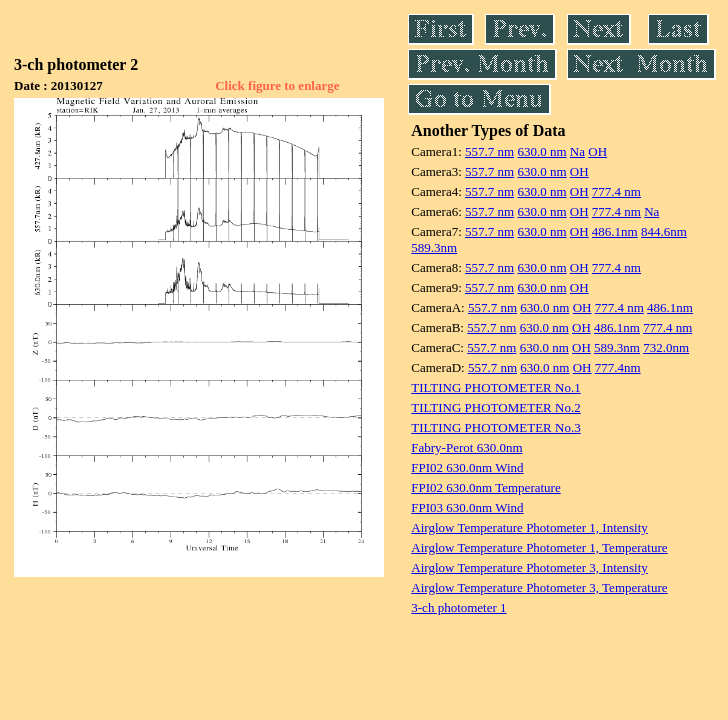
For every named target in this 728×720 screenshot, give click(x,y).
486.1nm (615, 231)
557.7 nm (489, 151)
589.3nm (434, 247)
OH (597, 151)
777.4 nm (616, 191)
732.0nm (666, 347)
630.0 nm (541, 151)
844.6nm (664, 231)
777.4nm (618, 367)
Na (577, 151)
